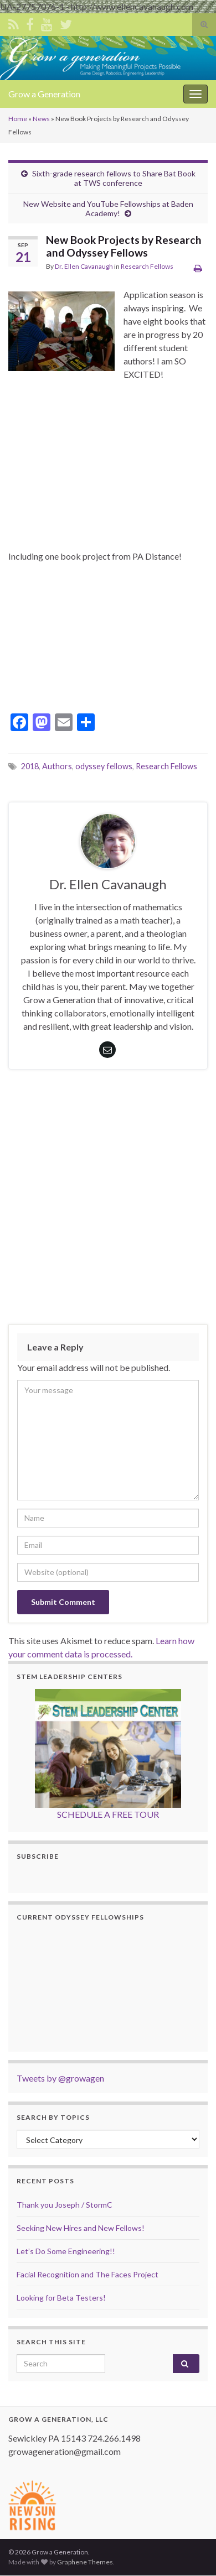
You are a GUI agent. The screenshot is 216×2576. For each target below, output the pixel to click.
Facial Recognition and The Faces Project (87, 2274)
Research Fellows (147, 266)
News (41, 118)
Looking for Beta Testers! (61, 2297)
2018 (30, 766)
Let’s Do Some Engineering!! (66, 2251)
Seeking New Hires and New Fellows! (81, 2228)
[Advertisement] (108, 1199)
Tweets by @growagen (60, 2078)
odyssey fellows (103, 766)
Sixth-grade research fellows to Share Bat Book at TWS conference (114, 178)
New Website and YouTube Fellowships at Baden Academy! (108, 208)
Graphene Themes (85, 2562)
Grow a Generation (44, 93)
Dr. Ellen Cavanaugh (84, 266)
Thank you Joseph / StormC (64, 2204)
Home (17, 118)
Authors (57, 766)
